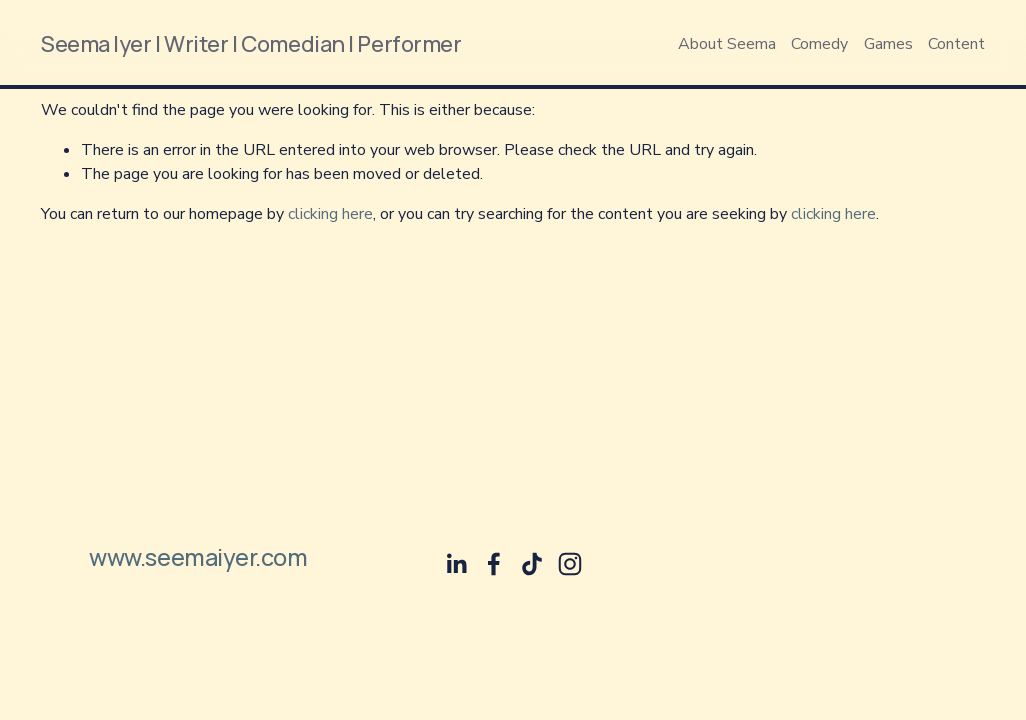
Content (956, 44)
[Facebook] (494, 564)
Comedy (819, 44)
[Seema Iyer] (456, 564)
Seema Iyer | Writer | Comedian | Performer (251, 43)
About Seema (727, 44)
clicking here (330, 214)
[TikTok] (532, 564)
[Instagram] (570, 564)
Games (888, 44)
